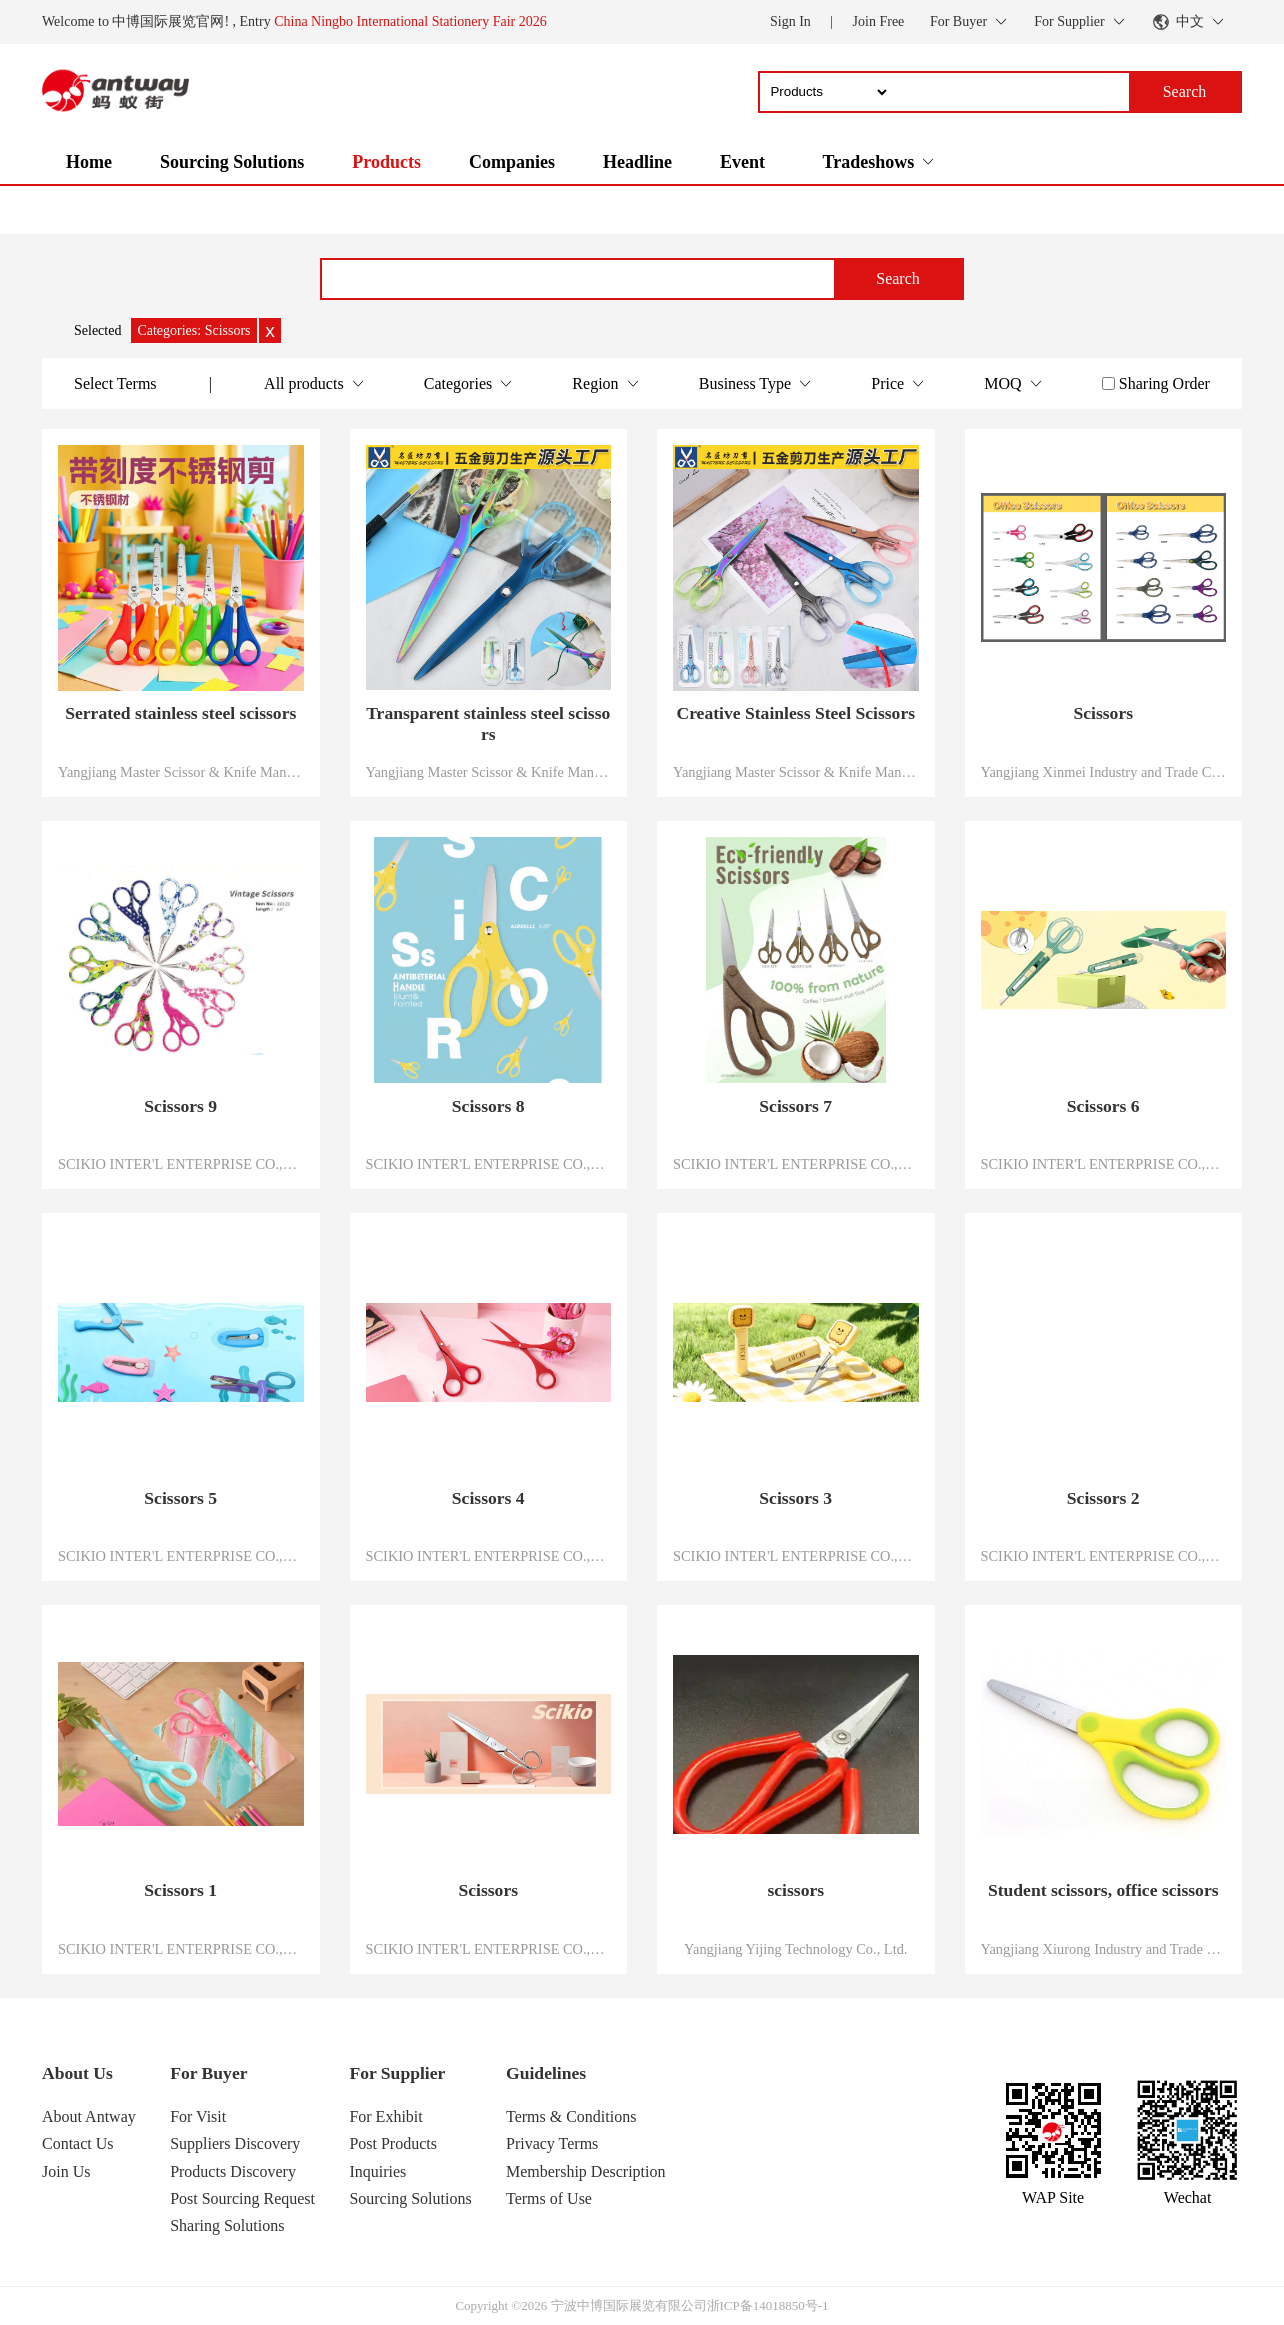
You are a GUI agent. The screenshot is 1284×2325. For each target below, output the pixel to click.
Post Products (393, 2143)
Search (898, 278)
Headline (637, 162)
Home (89, 162)
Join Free (879, 21)
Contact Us (78, 2143)
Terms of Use (549, 2198)
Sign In (790, 21)
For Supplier (397, 2073)
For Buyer (208, 2073)
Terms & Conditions (571, 2116)
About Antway (89, 2116)
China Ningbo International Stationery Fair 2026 (410, 21)
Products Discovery (233, 2171)
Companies (512, 162)
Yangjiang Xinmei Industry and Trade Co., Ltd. (1104, 772)
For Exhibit (385, 2116)
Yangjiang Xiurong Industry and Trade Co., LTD (1104, 1949)
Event (742, 162)
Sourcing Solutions (232, 162)
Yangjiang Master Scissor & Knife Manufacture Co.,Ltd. (181, 772)
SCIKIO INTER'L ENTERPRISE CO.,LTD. (181, 1164)
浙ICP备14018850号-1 (768, 2305)
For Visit (198, 2116)
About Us (77, 2073)
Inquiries (377, 2171)
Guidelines (546, 2073)
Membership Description (586, 2171)
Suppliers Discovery (235, 2143)
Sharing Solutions (227, 2225)
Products (386, 162)
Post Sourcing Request (242, 2198)
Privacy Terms (552, 2143)
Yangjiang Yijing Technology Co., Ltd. (795, 1949)
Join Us (66, 2171)
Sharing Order (1164, 383)
